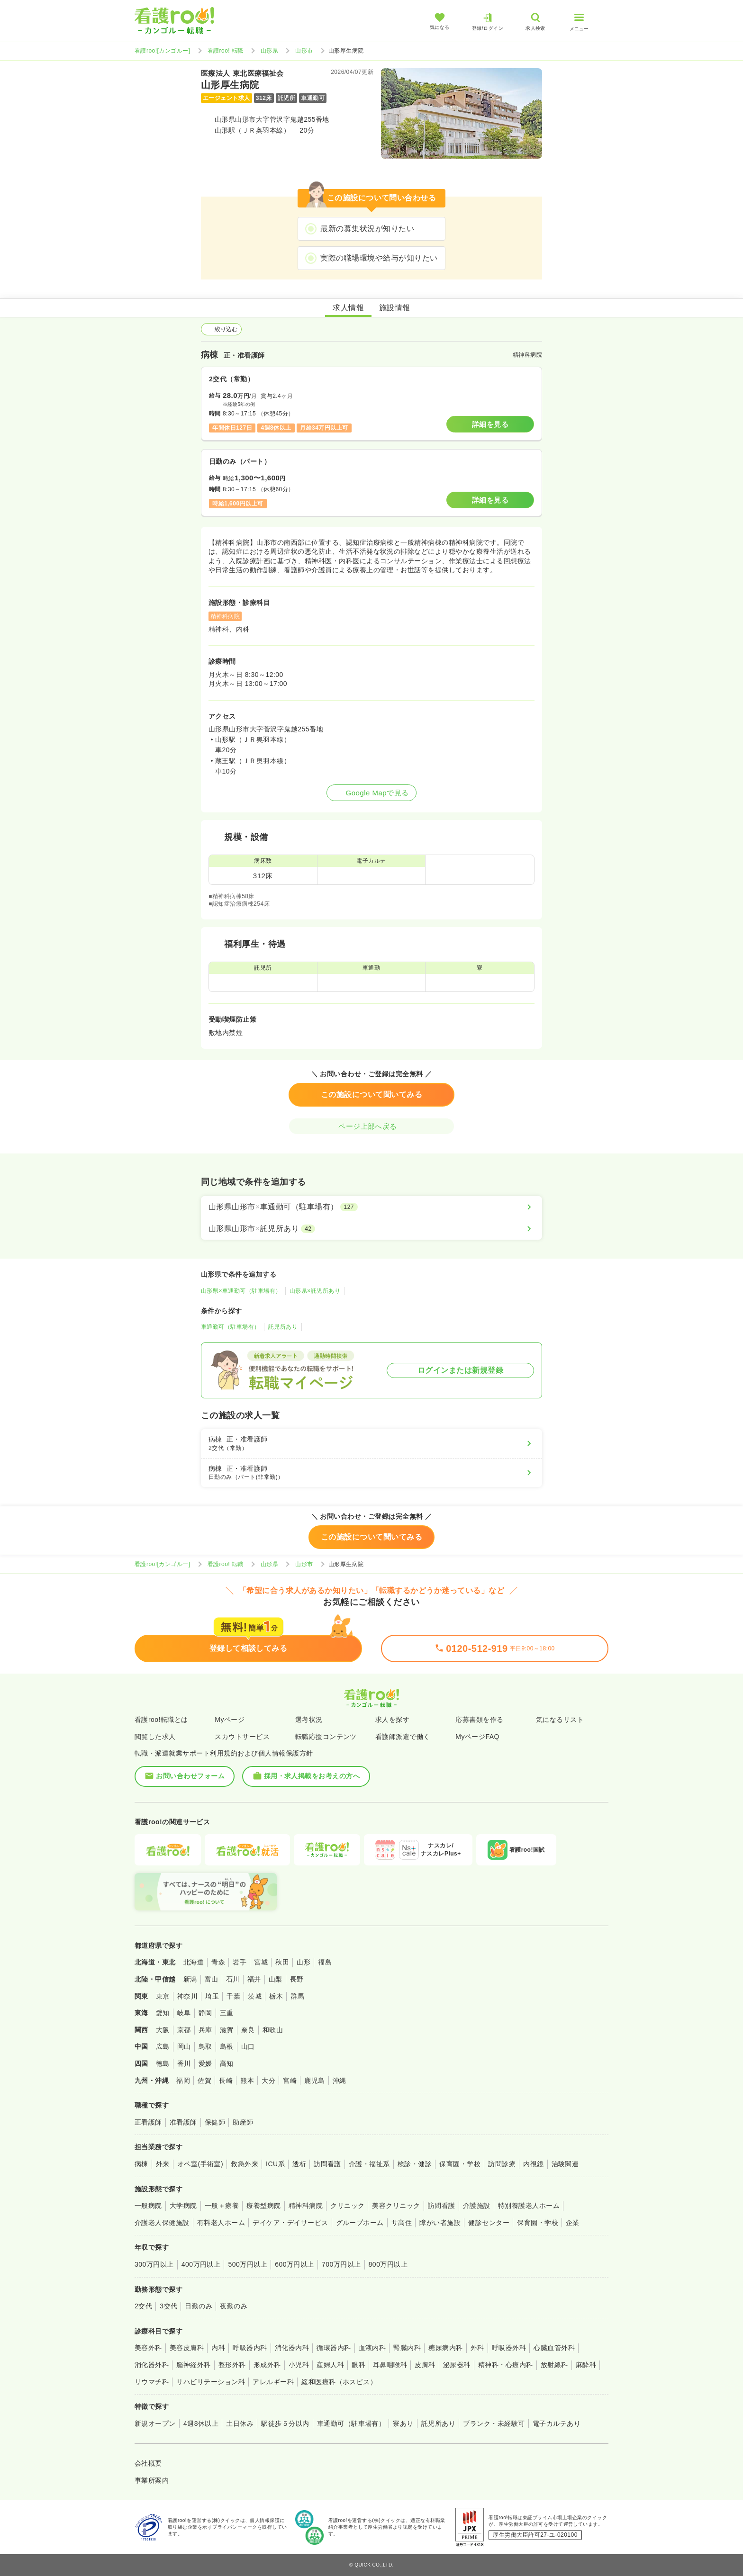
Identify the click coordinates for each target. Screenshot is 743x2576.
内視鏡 (533, 2164)
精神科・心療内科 (505, 2365)
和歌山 (273, 2030)
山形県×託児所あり (315, 1291)
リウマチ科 (152, 2382)
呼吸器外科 (509, 2347)
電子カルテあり (556, 2423)
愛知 (163, 2013)
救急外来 (244, 2164)
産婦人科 (330, 2365)
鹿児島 (314, 2080)
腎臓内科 (407, 2347)
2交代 (143, 2306)
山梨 (275, 1979)
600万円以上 (294, 2264)
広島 (163, 2046)
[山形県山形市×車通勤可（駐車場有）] (371, 1207)
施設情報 (394, 308)
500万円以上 (247, 2264)
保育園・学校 (459, 2164)
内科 (218, 2347)
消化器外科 (152, 2365)
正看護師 (148, 2122)
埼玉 (212, 1996)
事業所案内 (152, 2480)
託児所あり (283, 1327)
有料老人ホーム (221, 2222)
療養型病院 (263, 2205)
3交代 (168, 2306)
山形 (303, 1962)
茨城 (255, 1996)
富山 (211, 1979)
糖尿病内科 (445, 2347)
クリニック (347, 2205)
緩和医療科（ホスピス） (339, 2382)
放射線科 (554, 2365)
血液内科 (372, 2347)
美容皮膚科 (187, 2347)
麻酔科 (586, 2365)
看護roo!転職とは (161, 1719)
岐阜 (184, 2013)
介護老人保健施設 (162, 2222)
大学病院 (183, 2205)
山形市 (304, 50)
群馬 (297, 1996)
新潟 (190, 1979)
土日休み (240, 2423)
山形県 (269, 50)
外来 (163, 2164)
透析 (299, 2164)
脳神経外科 (193, 2365)
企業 (573, 2222)
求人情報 (348, 308)
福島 (325, 1962)
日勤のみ (198, 2306)
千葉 (233, 1996)
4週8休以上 (200, 2423)
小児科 (299, 2365)
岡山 (184, 2046)
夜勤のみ (233, 2306)
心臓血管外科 (554, 2347)
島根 (227, 2046)
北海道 (193, 1962)
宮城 (261, 1962)
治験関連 (565, 2164)
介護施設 (476, 2205)
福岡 (183, 2080)
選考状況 (309, 1719)
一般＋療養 (222, 2205)
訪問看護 (327, 2164)
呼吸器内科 (250, 2347)
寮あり (403, 2423)
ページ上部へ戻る (371, 1126)
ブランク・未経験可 (494, 2423)
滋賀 (227, 2030)
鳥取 (205, 2046)
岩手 (239, 1962)
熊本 (247, 2080)
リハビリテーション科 (210, 2382)
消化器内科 (292, 2347)
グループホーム (360, 2222)
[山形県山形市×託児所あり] (371, 1229)
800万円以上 (388, 2264)
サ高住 (401, 2222)
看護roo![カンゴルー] (162, 50)
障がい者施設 (440, 2222)
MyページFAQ (477, 1736)
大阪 (163, 2030)
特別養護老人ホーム (529, 2205)
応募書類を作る (479, 1719)
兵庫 (205, 2030)
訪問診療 (502, 2164)
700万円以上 (341, 2264)
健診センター (488, 2222)
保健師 (215, 2122)
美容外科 (148, 2347)
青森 (218, 1962)
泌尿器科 (457, 2365)
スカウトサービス (242, 1736)
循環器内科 (334, 2347)
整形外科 (232, 2365)
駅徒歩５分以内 (285, 2423)
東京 (163, 1996)
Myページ (230, 1719)
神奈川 (187, 1996)
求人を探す (392, 1719)
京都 (184, 2030)
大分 (268, 2080)
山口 (248, 2046)
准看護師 (183, 2122)
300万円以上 (154, 2264)
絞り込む (221, 329)
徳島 (163, 2063)
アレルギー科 (273, 2382)
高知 (227, 2063)
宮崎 (290, 2080)
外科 (477, 2347)
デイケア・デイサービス (290, 2222)
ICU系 (275, 2164)
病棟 (141, 2164)
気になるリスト (560, 1719)
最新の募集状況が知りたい (367, 229)
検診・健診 (415, 2164)
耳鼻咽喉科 (390, 2365)
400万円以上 (201, 2264)
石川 (233, 1979)
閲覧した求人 (155, 1736)
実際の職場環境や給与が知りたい (378, 258)
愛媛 (205, 2063)
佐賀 (204, 2080)
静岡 (205, 2013)
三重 (227, 2013)
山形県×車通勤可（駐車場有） (241, 1291)
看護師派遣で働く (402, 1736)
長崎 (226, 2080)
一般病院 (148, 2205)
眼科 (358, 2365)
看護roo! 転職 (226, 50)
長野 (297, 1979)
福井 (254, 1979)
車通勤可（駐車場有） (230, 1327)
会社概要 (148, 2463)
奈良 (248, 2030)
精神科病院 (306, 2205)
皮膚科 (425, 2365)
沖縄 (339, 2080)
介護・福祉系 (369, 2164)
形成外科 (267, 2365)
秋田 (282, 1962)
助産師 (243, 2122)
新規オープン (155, 2423)
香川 (184, 2063)
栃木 (276, 1996)
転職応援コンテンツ (326, 1736)
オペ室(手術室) (200, 2164)
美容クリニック (396, 2205)
